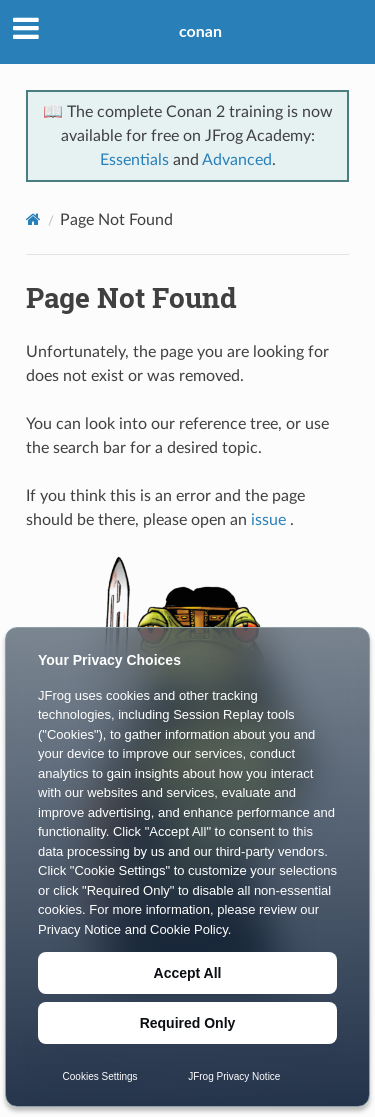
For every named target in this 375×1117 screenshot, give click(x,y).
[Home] (33, 219)
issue (268, 520)
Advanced (237, 160)
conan (200, 30)
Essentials (134, 160)
